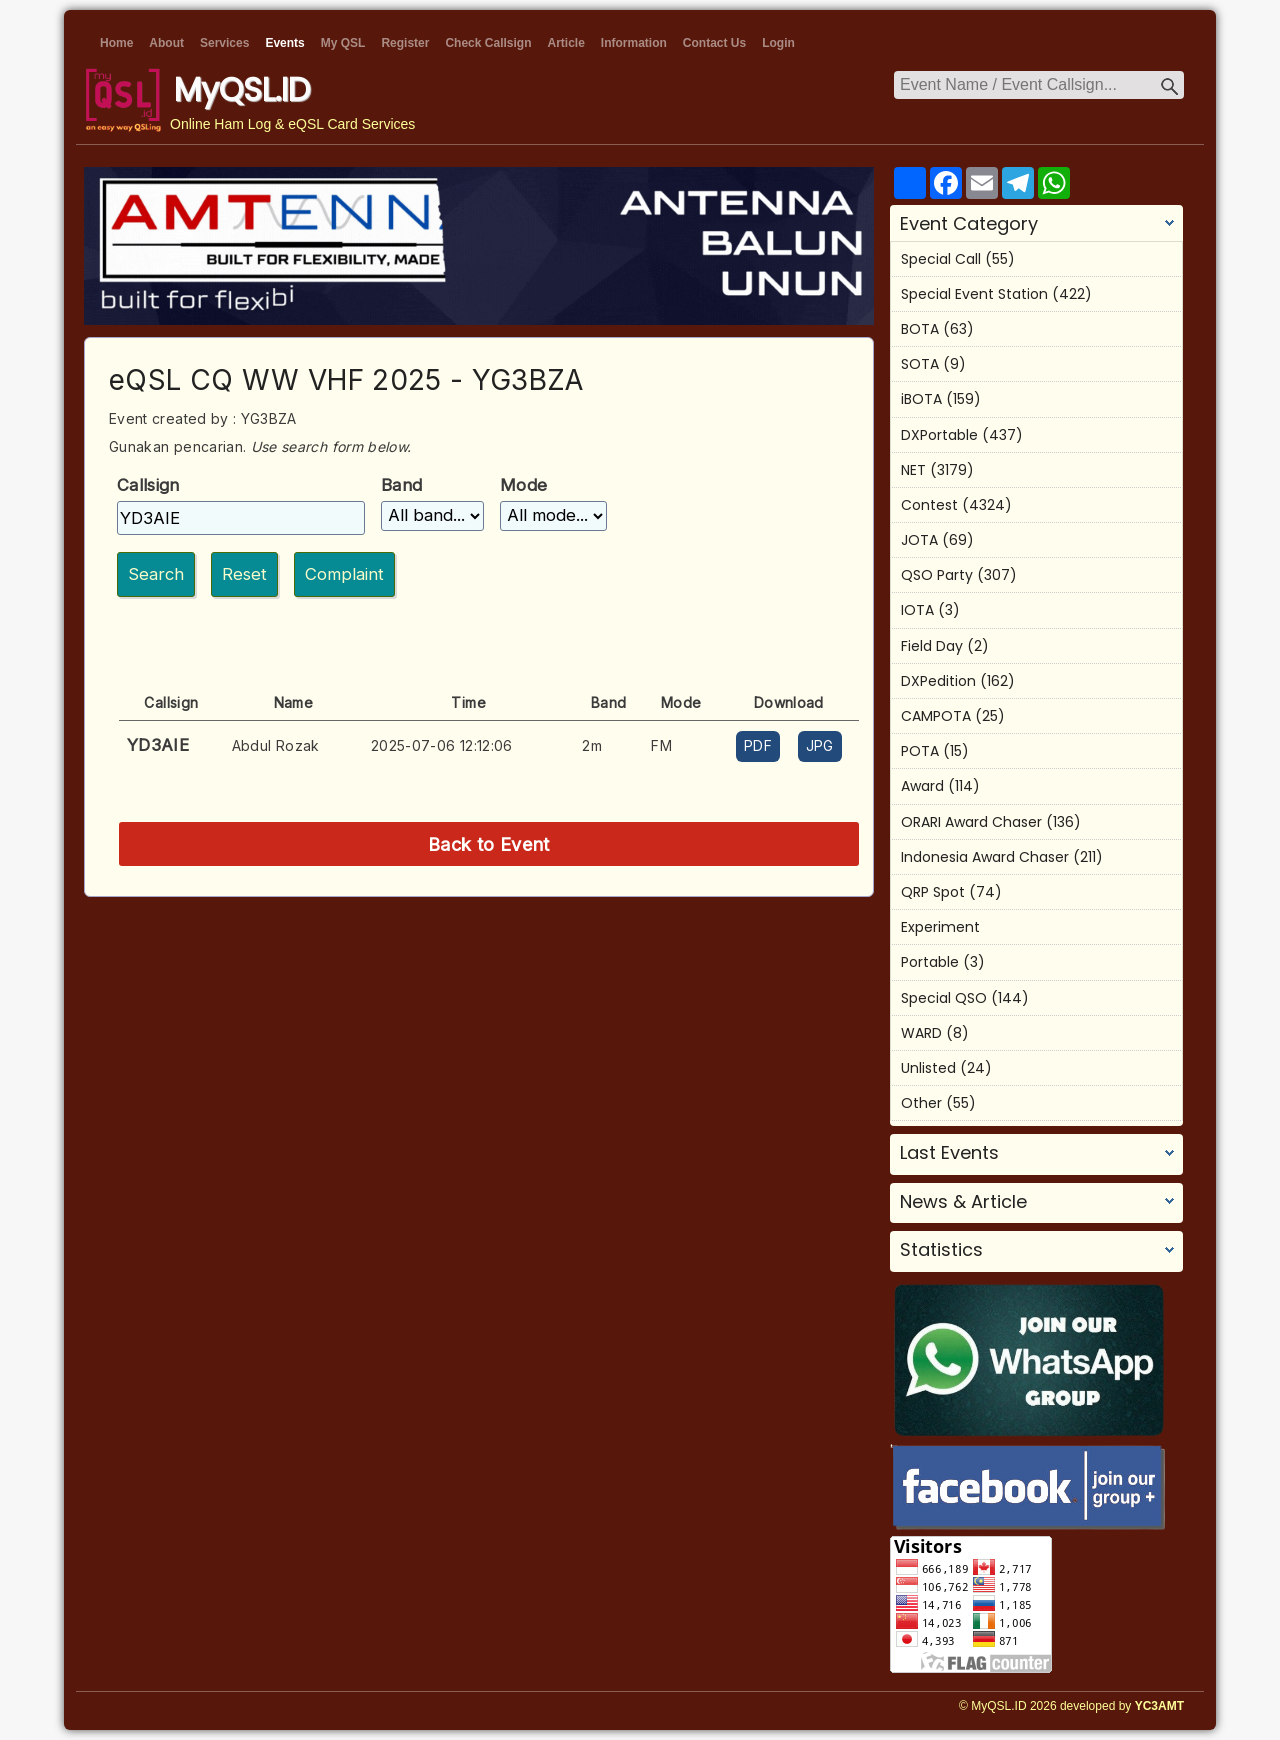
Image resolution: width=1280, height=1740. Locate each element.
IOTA (917, 610)
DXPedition (938, 681)
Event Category (969, 224)
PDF (758, 745)
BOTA (920, 329)
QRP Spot (933, 892)
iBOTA (921, 399)
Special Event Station (974, 294)
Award (922, 786)
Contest (929, 505)
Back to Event (489, 844)
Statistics (941, 1250)
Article (565, 43)
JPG (820, 745)
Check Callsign (488, 43)
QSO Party (937, 575)
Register (405, 43)
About (166, 43)
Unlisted (928, 1068)
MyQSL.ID (242, 89)
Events (284, 43)
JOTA (919, 540)
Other (921, 1103)
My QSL (343, 43)
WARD (921, 1033)
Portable (930, 962)
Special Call (941, 259)
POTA (920, 751)
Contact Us (714, 43)
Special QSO (944, 998)
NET (913, 470)
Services (224, 43)
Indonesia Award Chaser (985, 857)
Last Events (949, 1153)
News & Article (963, 1202)
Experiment (940, 927)
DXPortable (939, 435)
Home (116, 43)
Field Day (932, 646)
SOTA (920, 364)
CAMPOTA (936, 716)
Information (634, 43)
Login (778, 43)
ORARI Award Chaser (971, 822)
